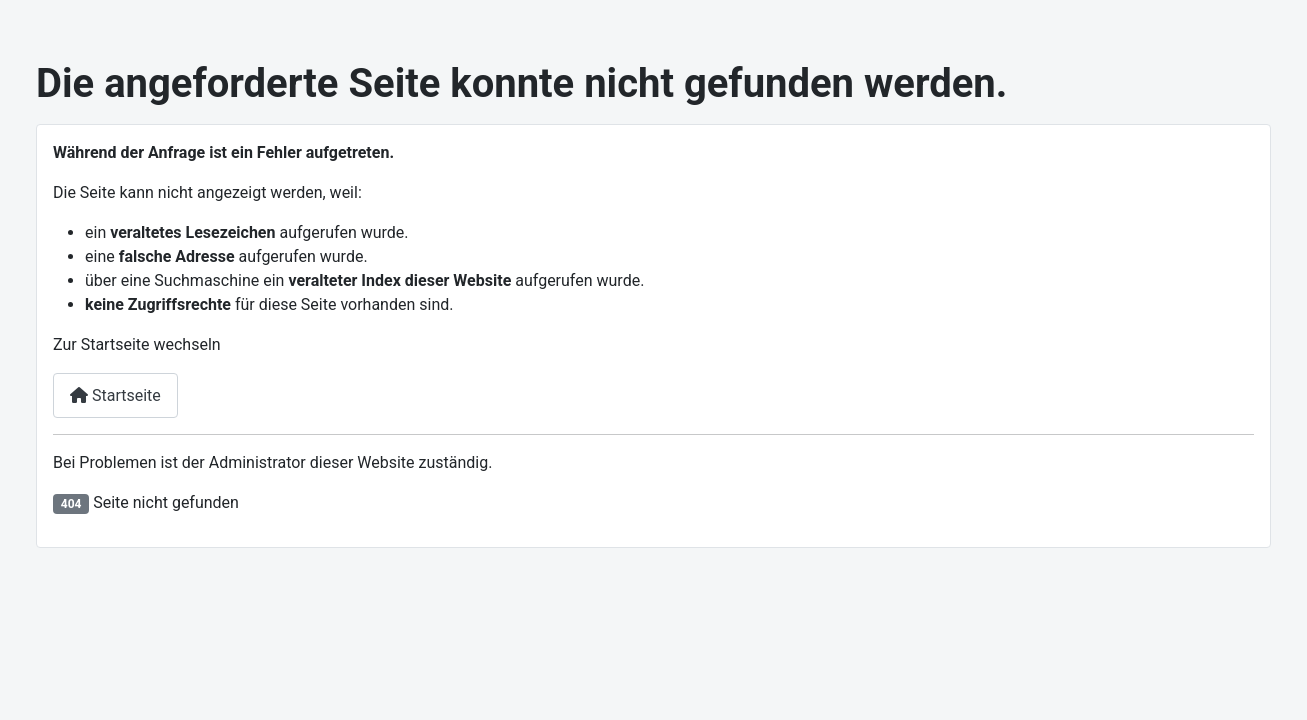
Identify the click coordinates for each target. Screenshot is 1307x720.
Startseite (115, 395)
